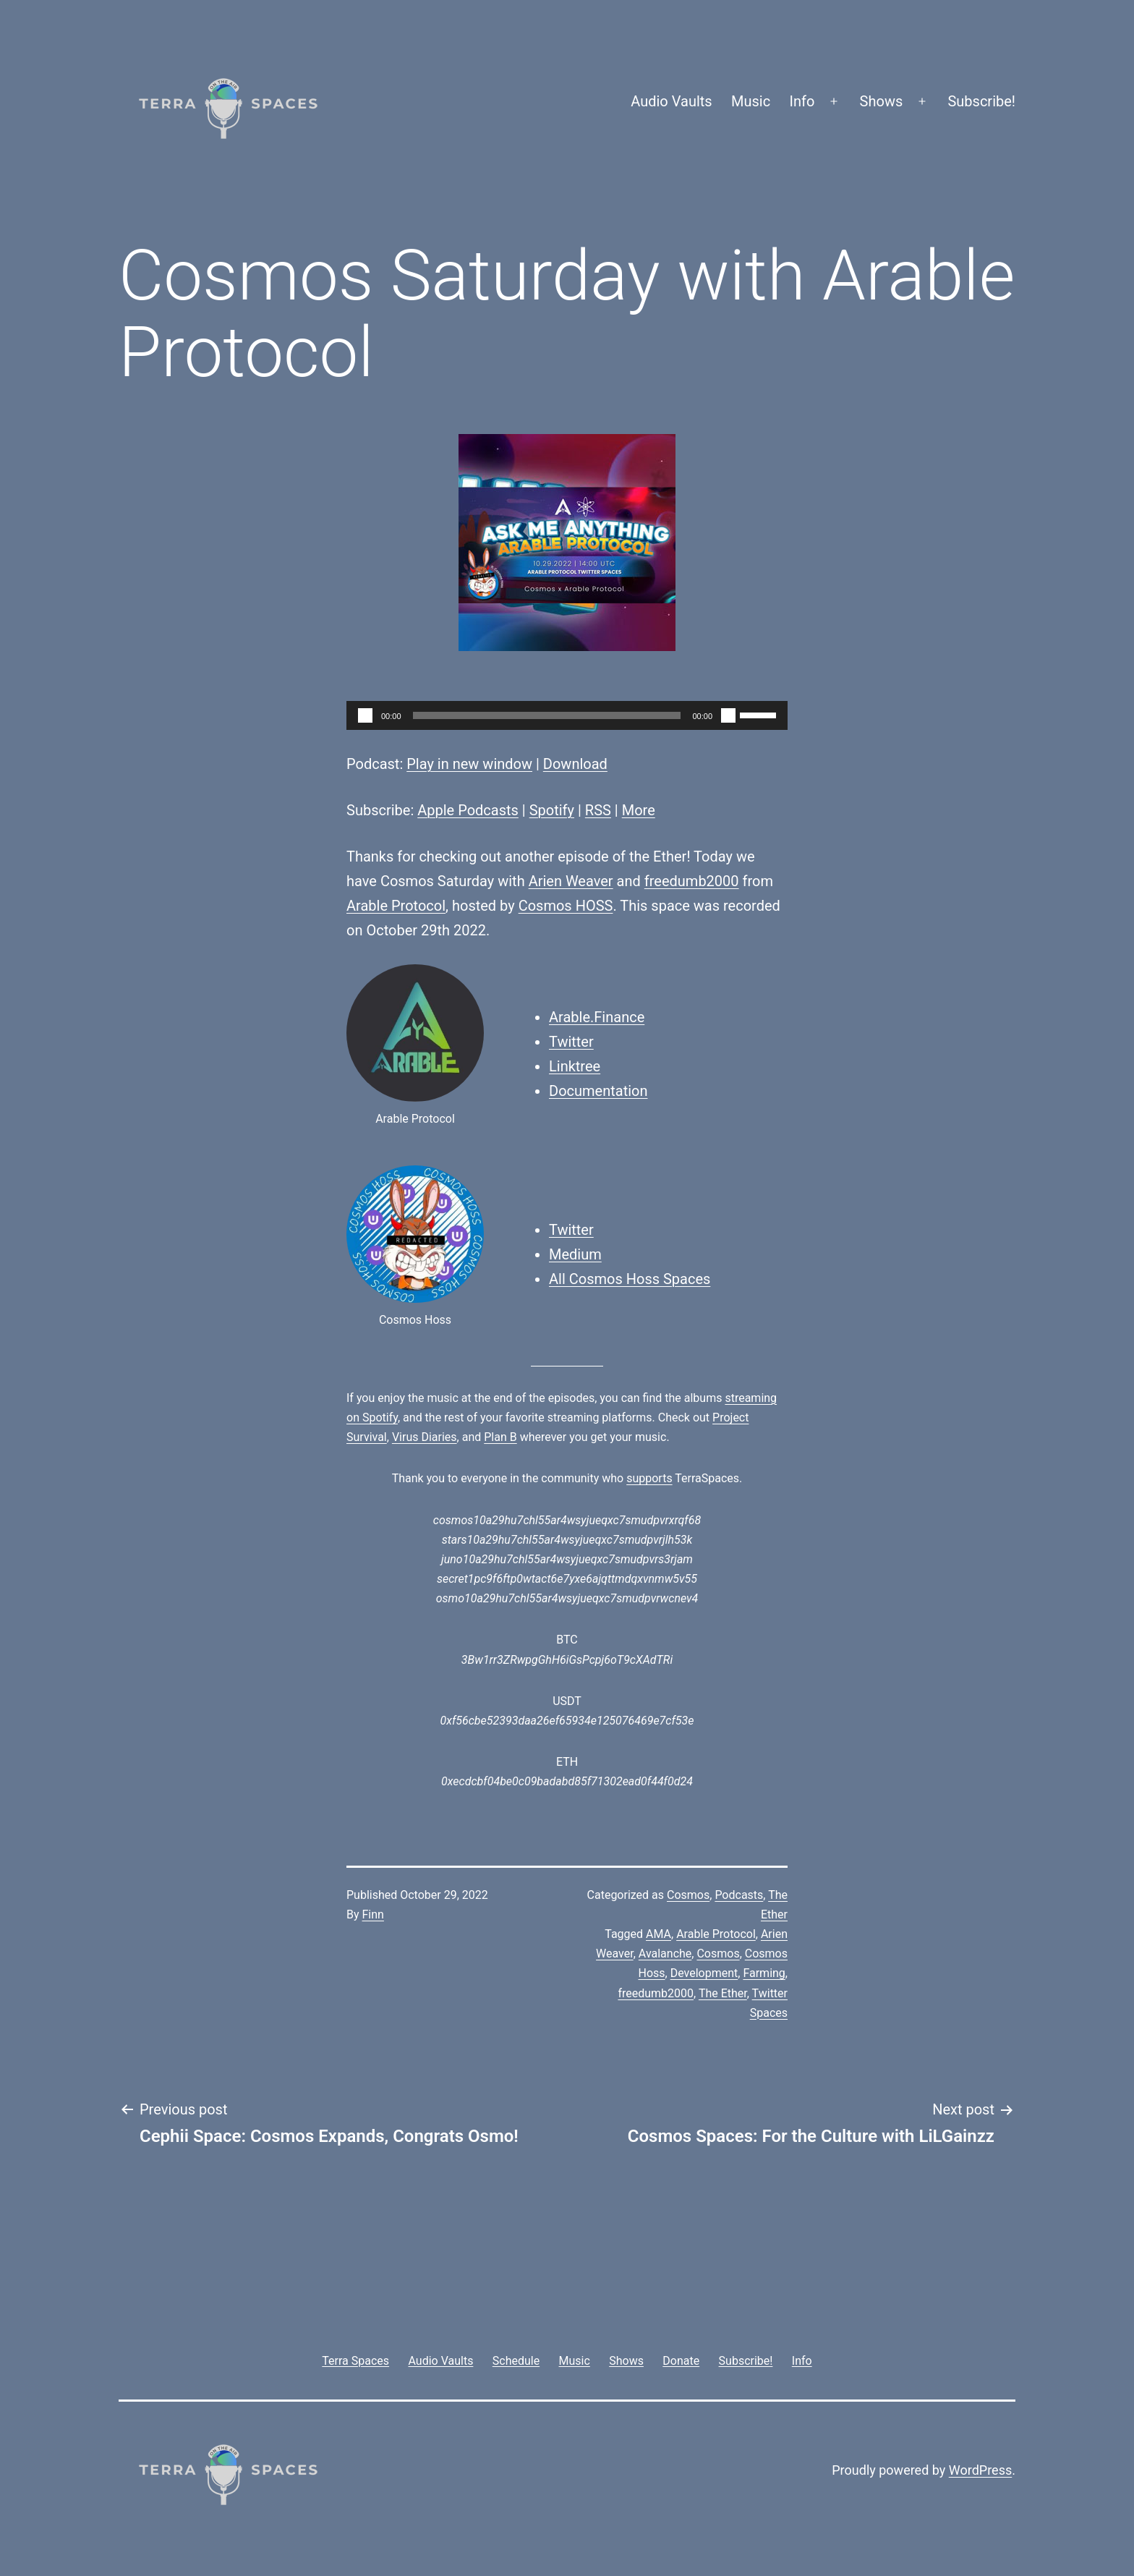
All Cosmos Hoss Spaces (629, 1279)
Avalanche (665, 1953)
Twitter (571, 1041)
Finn (373, 1914)
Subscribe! (981, 101)
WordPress (980, 2470)
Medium (575, 1254)
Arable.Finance (596, 1017)
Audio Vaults (671, 101)
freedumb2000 (691, 881)
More (638, 810)
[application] (567, 715)
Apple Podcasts (468, 810)
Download (575, 764)
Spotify (551, 810)
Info (802, 101)
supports (649, 1478)
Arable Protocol (396, 905)
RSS (598, 810)
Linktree (574, 1066)
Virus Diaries (424, 1437)
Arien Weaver (571, 881)
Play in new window (469, 764)
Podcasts (739, 1895)
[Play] (365, 715)
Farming (764, 1973)
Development (704, 1973)
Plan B (500, 1437)
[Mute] (728, 715)
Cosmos (688, 1895)
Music (750, 101)
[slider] (547, 715)
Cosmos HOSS (566, 905)
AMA (658, 1934)
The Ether (723, 1993)
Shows (881, 101)
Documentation (598, 1091)
